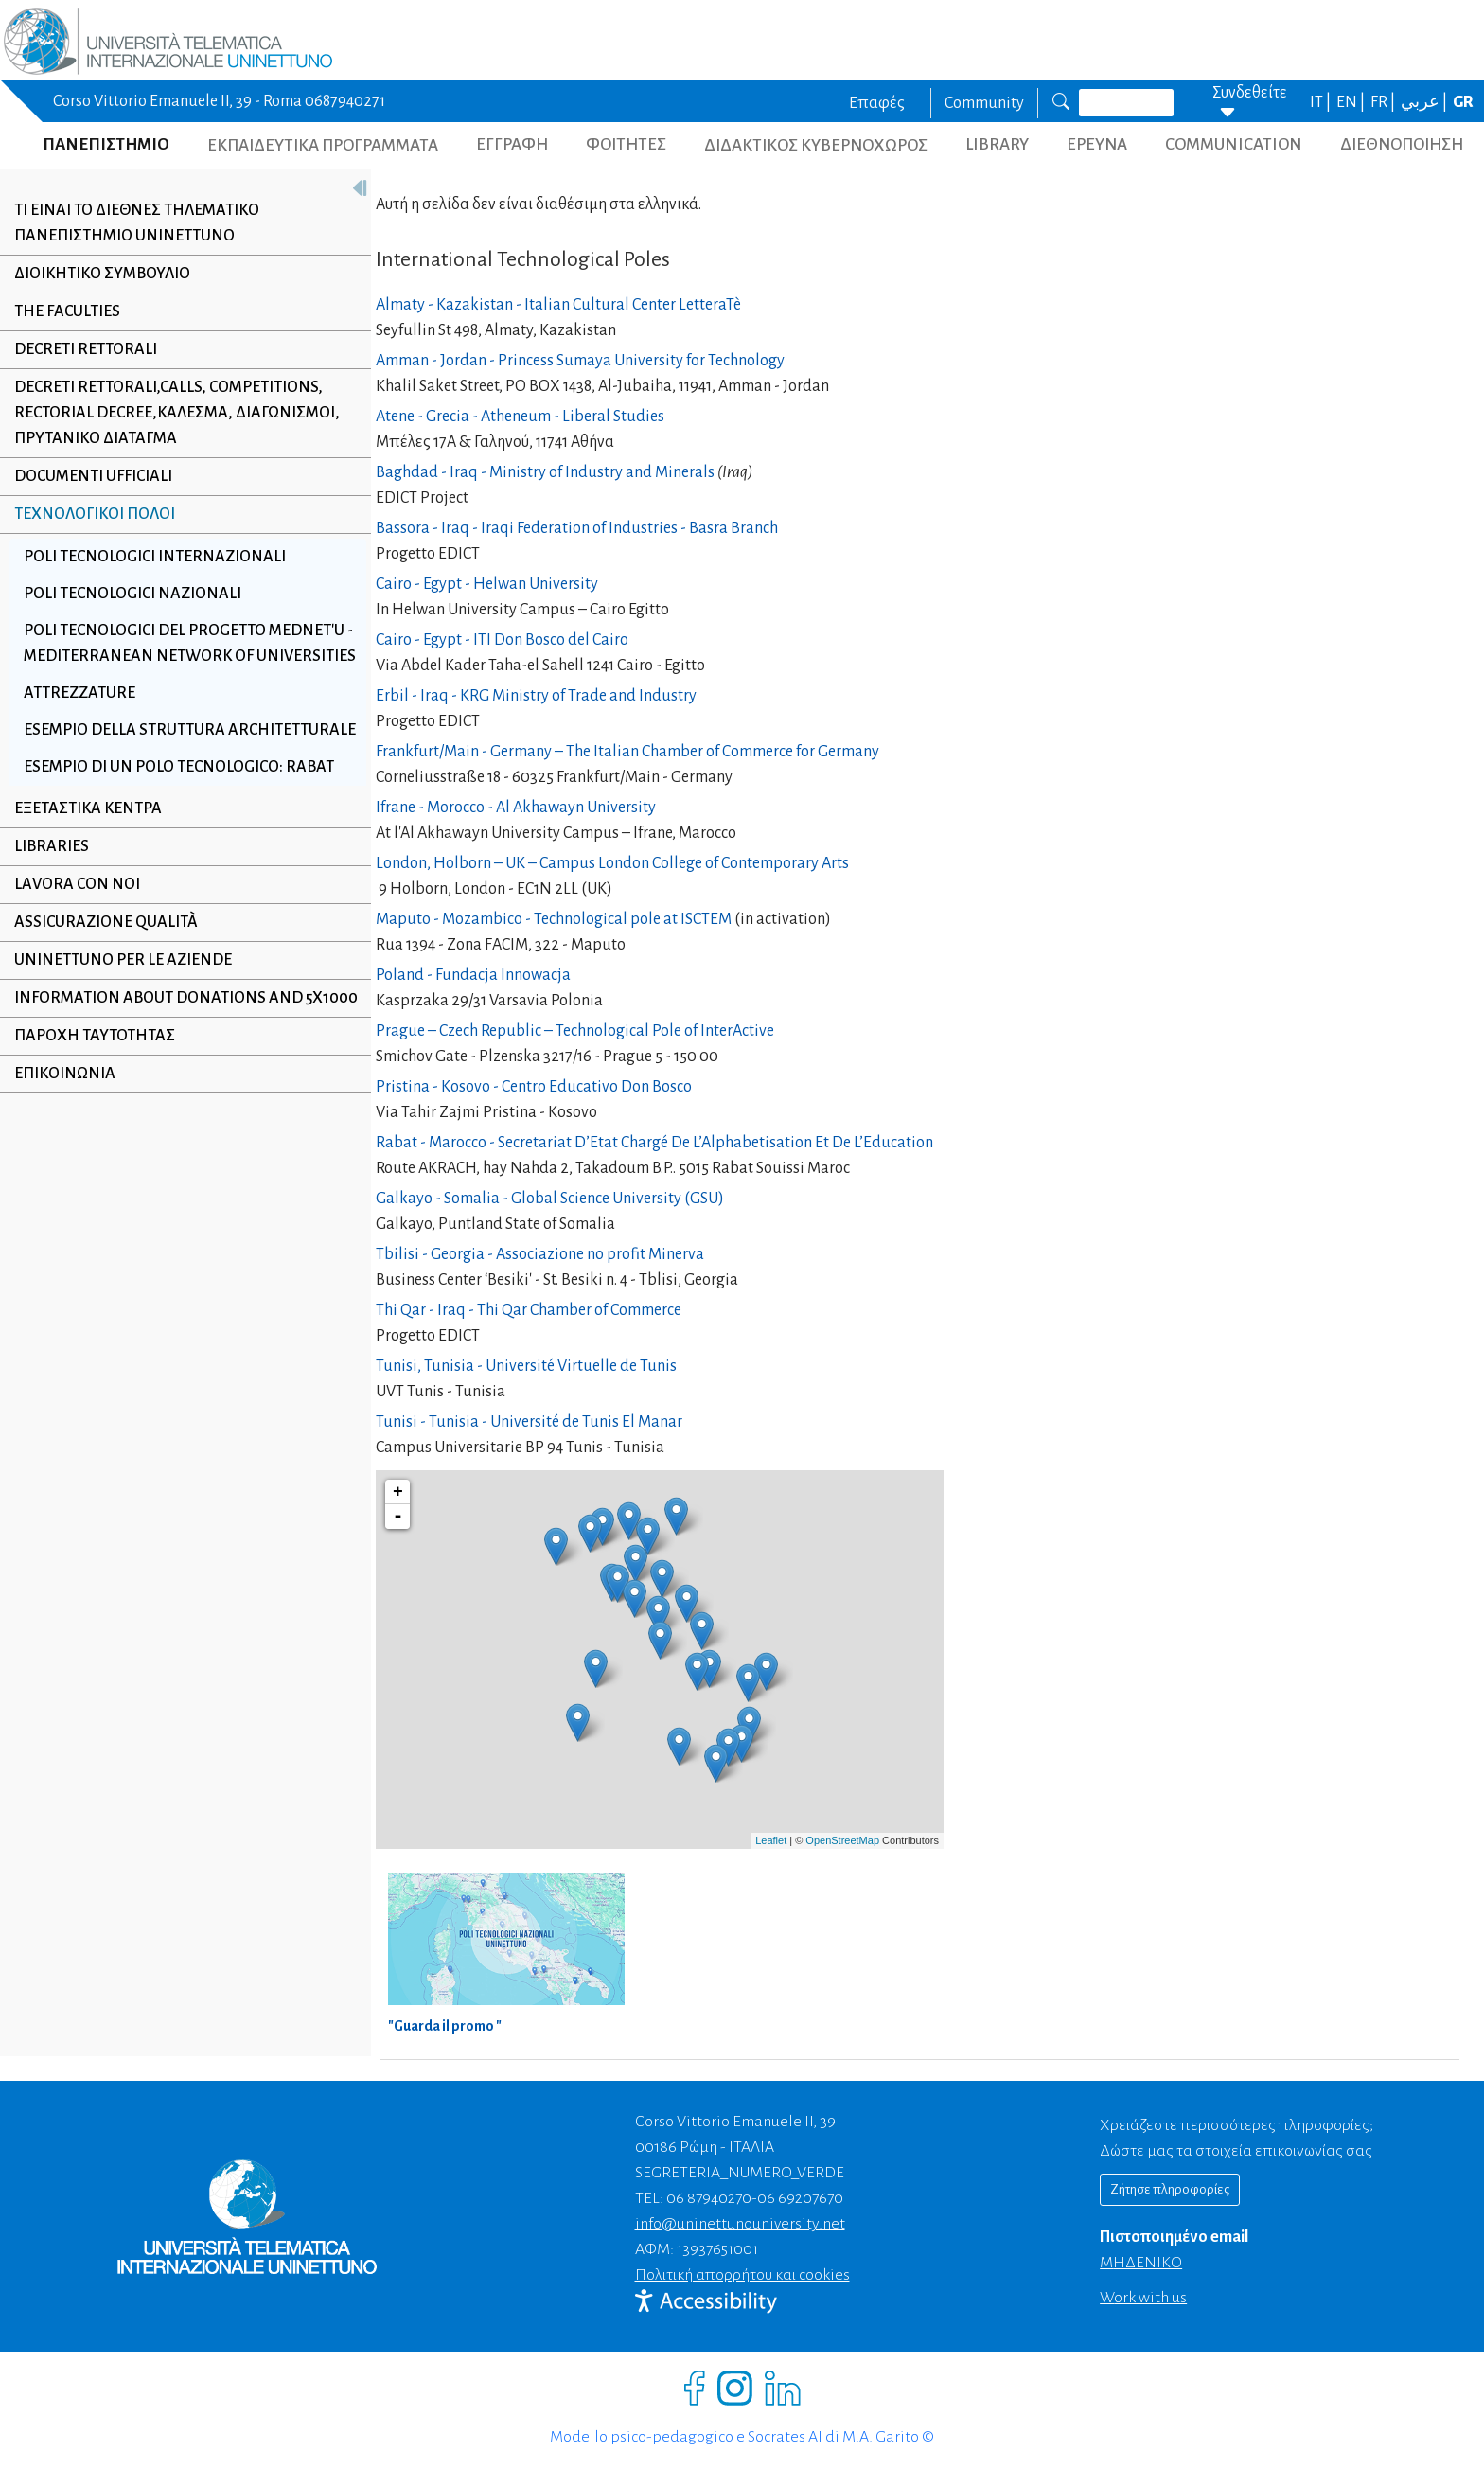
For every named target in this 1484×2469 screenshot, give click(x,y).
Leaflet (770, 1840)
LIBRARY (997, 144)
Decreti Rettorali (85, 349)
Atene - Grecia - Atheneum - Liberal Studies (520, 416)
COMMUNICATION (1233, 144)
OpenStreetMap (842, 1840)
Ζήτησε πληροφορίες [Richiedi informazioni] (1169, 2189)
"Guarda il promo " (445, 2026)
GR (1463, 102)
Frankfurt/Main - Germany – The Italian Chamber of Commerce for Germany (627, 751)
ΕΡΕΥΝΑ (1097, 144)
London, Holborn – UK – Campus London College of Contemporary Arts (612, 863)
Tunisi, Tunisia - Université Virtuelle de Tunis (526, 1366)
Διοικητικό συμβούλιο (102, 273)
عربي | (1425, 102)
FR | (1384, 102)
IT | (1322, 102)
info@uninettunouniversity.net (740, 2223)
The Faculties (67, 311)
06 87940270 (708, 2198)
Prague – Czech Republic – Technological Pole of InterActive (575, 1030)
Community (984, 103)
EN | (1352, 102)
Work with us (1143, 2297)
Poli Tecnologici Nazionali (132, 593)
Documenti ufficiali (93, 476)
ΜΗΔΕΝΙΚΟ (1141, 2262)
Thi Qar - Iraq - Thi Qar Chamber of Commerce (528, 1310)
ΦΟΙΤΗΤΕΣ (626, 144)
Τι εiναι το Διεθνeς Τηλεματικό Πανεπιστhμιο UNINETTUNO (136, 223)
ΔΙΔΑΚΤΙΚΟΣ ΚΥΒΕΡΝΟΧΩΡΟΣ (816, 145)
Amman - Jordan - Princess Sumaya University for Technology (580, 360)
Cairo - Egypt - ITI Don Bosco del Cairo (502, 639)
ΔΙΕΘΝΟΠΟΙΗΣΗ (1401, 144)
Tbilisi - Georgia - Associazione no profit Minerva (540, 1254)
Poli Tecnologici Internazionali (155, 556)
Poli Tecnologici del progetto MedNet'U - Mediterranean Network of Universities (184, 656)
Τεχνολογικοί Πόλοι (94, 514)
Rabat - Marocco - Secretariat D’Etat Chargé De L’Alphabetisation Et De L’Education (654, 1142)
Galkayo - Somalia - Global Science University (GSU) (550, 1198)
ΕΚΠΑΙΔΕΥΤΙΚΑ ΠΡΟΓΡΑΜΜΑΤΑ (322, 145)
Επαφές (877, 103)
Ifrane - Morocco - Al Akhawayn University (516, 807)
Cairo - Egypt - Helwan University (487, 584)
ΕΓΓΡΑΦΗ (512, 144)
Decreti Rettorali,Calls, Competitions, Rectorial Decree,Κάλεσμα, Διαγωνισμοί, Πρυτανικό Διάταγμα (177, 413)
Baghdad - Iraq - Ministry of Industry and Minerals (545, 472)
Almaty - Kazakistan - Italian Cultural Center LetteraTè (558, 304)
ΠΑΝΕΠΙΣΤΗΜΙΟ (106, 144)
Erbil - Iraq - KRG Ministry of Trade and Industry (536, 695)
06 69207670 (800, 2198)
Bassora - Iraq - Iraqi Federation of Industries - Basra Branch (577, 528)
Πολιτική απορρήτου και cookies (742, 2274)
